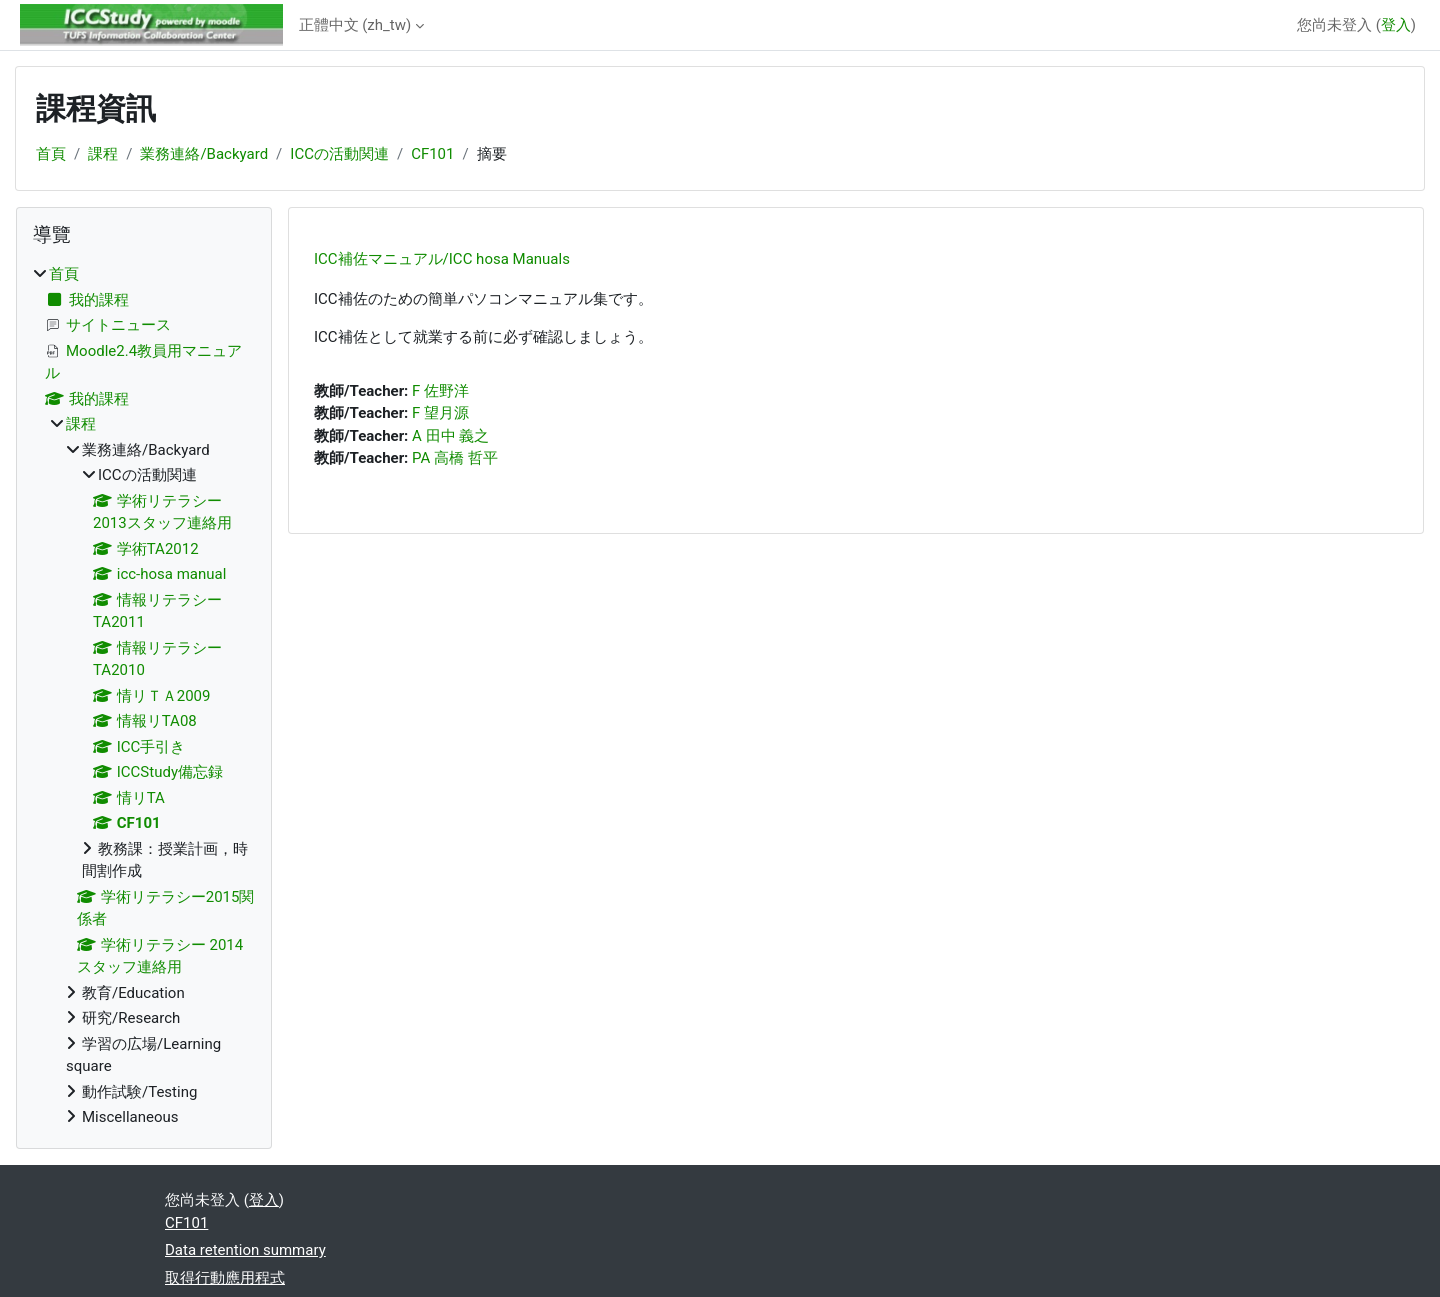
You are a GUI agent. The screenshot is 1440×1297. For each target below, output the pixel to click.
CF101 (432, 154)
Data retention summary (245, 1250)
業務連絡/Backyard (204, 154)
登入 (1396, 25)
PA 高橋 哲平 (455, 458)
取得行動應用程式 (225, 1278)
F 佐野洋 (440, 391)
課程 (103, 154)
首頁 (51, 154)
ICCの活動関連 (339, 154)
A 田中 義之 (450, 436)
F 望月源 (440, 413)
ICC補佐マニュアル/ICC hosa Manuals (442, 259)
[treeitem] (144, 696)
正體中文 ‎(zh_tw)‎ (355, 25)
